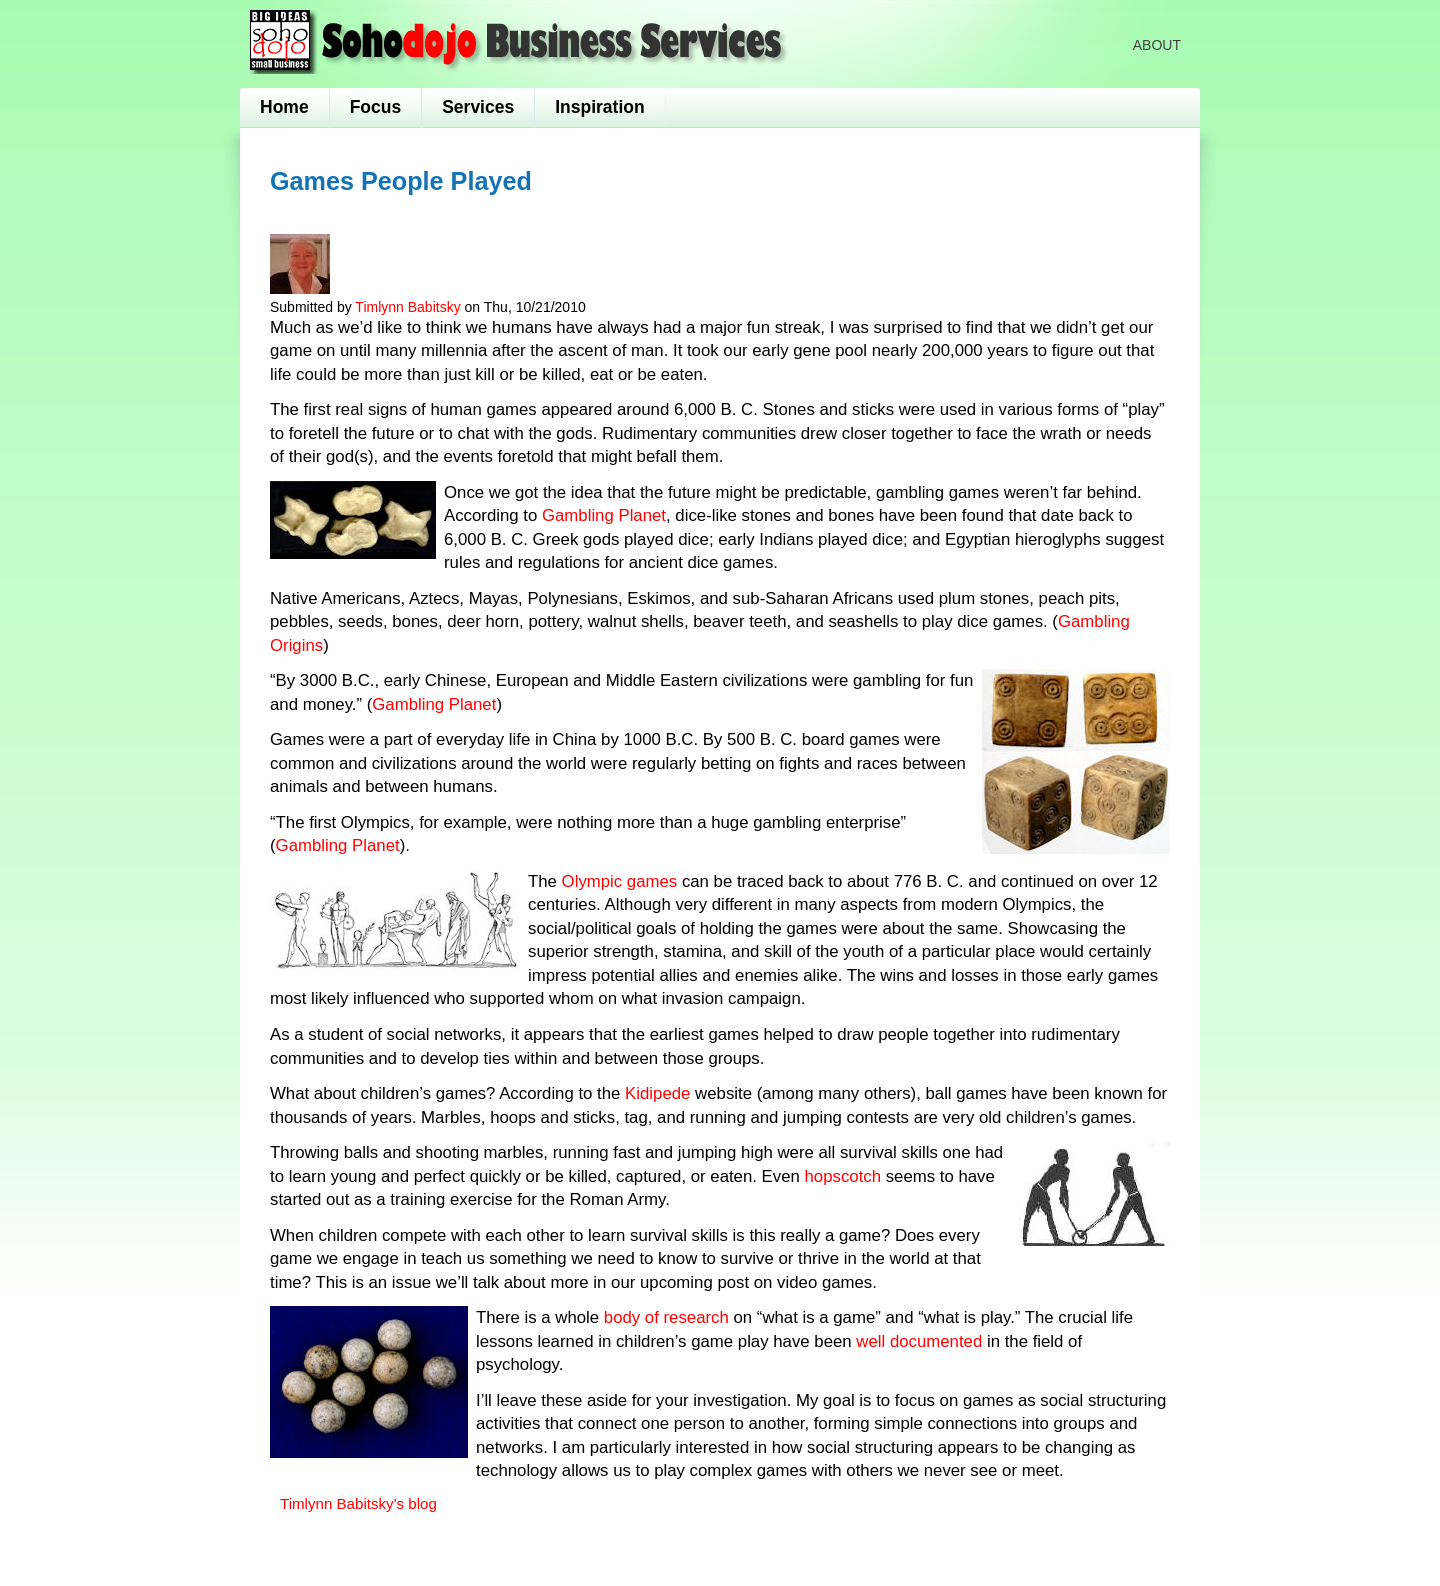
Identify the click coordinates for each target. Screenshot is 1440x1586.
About (1157, 45)
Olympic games (620, 881)
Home (284, 107)
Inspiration (599, 107)
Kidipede (660, 1093)
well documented (921, 1341)
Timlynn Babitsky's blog (358, 1503)
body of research (669, 1317)
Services (478, 107)
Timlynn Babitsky (407, 307)
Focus (376, 107)
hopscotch (845, 1176)
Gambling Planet (604, 515)
